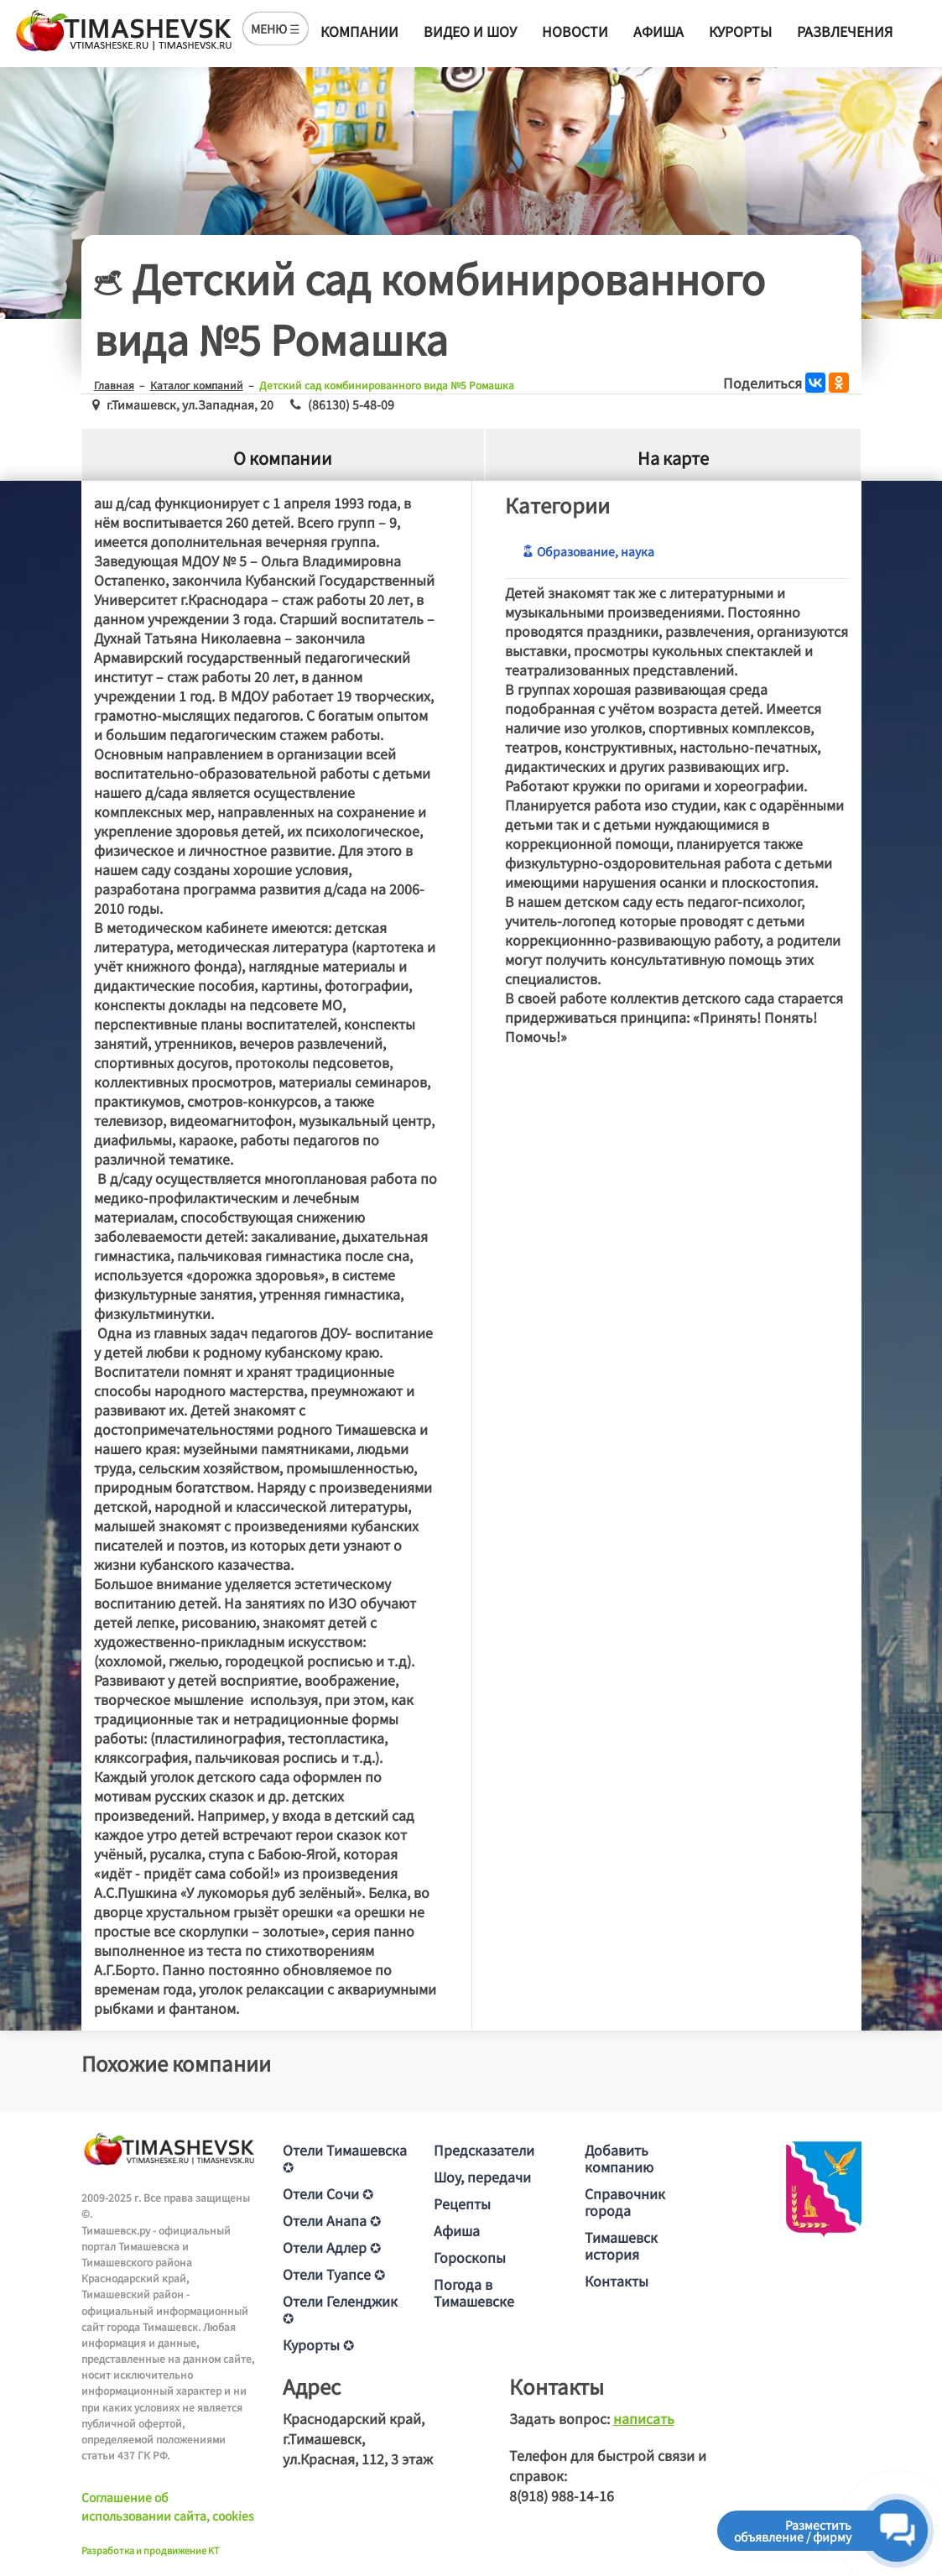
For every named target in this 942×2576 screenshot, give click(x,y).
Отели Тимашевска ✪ (345, 2158)
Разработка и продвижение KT (150, 2550)
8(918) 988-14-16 (561, 2495)
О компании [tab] (282, 458)
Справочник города (625, 2202)
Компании (359, 31)
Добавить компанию (619, 2158)
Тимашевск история (621, 2245)
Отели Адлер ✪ (332, 2247)
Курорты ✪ (318, 2344)
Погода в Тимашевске (474, 2292)
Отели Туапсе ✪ (334, 2274)
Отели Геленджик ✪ (340, 2309)
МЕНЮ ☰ (275, 28)
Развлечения (845, 31)
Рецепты (462, 2203)
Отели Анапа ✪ (332, 2220)
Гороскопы (470, 2257)
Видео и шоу (470, 31)
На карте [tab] (673, 458)
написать (643, 2418)
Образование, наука (588, 551)
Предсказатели (484, 2149)
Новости (575, 31)
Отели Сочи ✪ (328, 2193)
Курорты (740, 31)
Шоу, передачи (482, 2176)
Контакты (616, 2280)
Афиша (658, 31)
